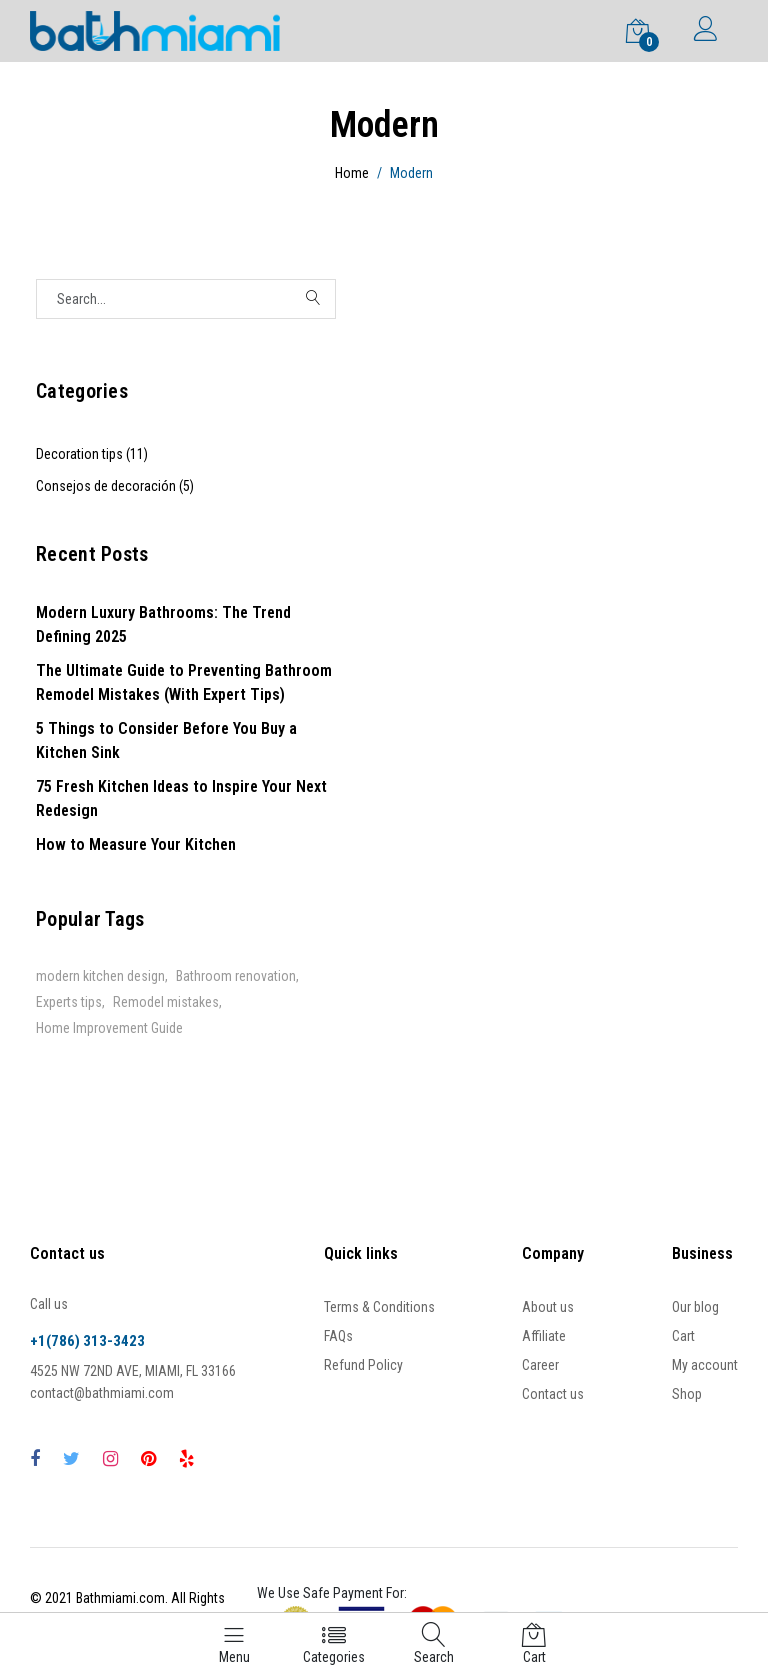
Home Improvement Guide (109, 1028)
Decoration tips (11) (92, 454)
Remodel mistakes (166, 1002)
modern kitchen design (100, 976)
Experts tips (69, 1002)
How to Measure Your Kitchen (136, 844)
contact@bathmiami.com (102, 1393)
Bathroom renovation (236, 976)
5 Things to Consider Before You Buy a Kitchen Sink (166, 740)
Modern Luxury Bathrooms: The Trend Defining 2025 (163, 624)
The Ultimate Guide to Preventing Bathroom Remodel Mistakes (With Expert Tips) (184, 682)
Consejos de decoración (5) (115, 486)
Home (352, 173)
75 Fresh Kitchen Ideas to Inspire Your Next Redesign (181, 798)
